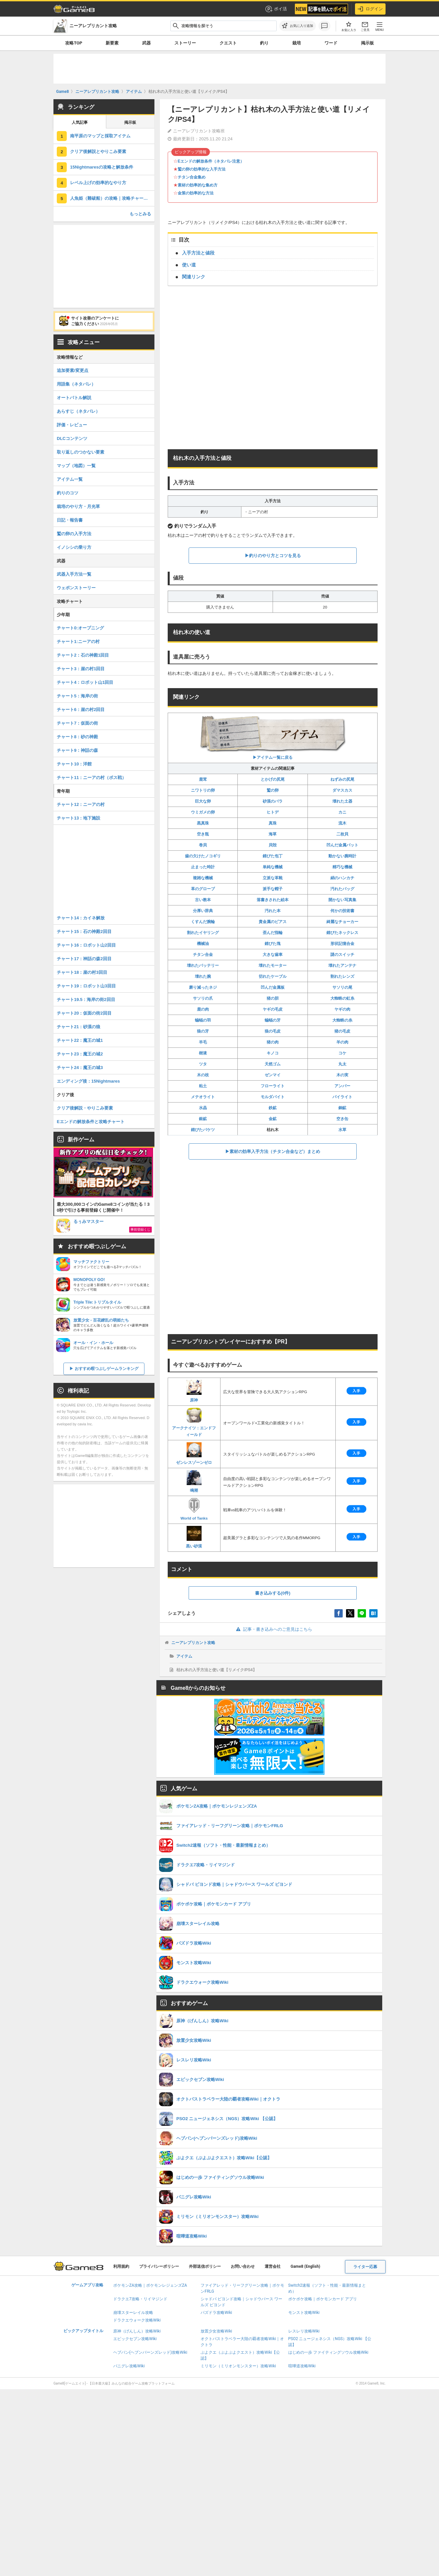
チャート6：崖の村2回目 (81, 709)
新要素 (112, 42)
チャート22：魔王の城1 (80, 1040)
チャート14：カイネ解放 (81, 917)
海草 (273, 834)
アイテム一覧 (70, 479)
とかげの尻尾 (273, 779)
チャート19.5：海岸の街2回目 (86, 999)
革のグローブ (203, 889)
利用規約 (121, 2266)
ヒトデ (273, 812)
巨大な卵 (203, 801)
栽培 (296, 42)
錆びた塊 (273, 943)
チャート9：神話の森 (77, 750)
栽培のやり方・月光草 (78, 506)
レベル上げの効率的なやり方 (98, 182)
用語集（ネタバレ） (76, 384)
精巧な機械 (342, 867)
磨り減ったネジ (203, 987)
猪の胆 (273, 998)
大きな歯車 (273, 954)
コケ (342, 1053)
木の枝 (203, 1075)
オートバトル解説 (74, 397)
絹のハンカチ (342, 878)
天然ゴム (273, 1064)
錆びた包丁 (273, 856)
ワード (330, 42)
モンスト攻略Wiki (304, 2312)
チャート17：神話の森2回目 (84, 958)
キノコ (273, 1053)
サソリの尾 (342, 987)
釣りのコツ (67, 492)
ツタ (203, 1064)
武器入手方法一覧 (74, 574)
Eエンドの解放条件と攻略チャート (91, 1121)
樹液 (203, 1053)
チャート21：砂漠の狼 (78, 1026)
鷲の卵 (273, 790)
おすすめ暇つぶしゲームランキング (106, 1368)
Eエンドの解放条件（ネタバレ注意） (211, 161)
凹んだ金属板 (273, 987)
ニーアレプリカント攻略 (193, 1642)
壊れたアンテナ (342, 965)
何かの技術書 (342, 910)
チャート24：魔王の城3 (80, 1067)
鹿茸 (203, 779)
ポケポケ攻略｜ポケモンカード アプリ (322, 2299)
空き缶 (342, 1118)
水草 (342, 1129)
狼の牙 (203, 1031)
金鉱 (273, 1118)
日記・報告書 (70, 520)
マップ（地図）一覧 (76, 465)
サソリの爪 (203, 998)
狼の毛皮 (273, 1031)
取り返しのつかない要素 (80, 452)
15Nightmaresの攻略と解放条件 (101, 167)
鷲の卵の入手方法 (74, 533)
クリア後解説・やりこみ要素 (85, 1108)
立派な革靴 (273, 878)
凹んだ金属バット (342, 845)
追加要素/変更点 (72, 370)
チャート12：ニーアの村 (81, 804)
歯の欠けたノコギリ (203, 856)
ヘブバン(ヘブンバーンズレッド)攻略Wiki (150, 2352)
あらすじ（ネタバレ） (78, 411)
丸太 (342, 1064)
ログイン (370, 9)
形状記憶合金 (342, 943)
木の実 (342, 1075)
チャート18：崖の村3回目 (82, 972)
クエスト (228, 42)
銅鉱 (342, 1108)
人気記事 (80, 122)
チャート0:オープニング (80, 627)
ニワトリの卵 (203, 790)
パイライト (342, 1097)
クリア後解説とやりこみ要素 (98, 151)
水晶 (203, 1108)
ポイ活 (276, 9)
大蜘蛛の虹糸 (342, 998)
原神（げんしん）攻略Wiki (137, 2331)
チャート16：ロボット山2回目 (86, 945)
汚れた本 (273, 910)
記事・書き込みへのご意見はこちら (272, 1629)
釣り (264, 42)
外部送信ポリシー (205, 2266)
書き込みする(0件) (273, 1593)
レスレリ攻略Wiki (304, 2331)
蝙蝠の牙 (273, 1020)
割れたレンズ (342, 976)
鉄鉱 (273, 1108)
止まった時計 (203, 867)
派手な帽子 (273, 889)
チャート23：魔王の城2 (80, 1053)
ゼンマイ (273, 1075)
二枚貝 (342, 834)
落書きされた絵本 (273, 899)
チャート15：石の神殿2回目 (84, 931)
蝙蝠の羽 (203, 1020)
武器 (146, 42)
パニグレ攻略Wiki (129, 2366)
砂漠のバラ (273, 801)
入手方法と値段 (198, 252)
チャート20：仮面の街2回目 (84, 1013)
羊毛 (203, 1042)
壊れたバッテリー (203, 965)
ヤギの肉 (342, 1009)
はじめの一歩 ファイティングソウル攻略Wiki (328, 2352)
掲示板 (367, 42)
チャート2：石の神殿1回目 (83, 655)
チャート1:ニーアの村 (78, 641)
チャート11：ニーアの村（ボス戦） (91, 777)
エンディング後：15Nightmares (88, 1081)
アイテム (184, 1656)
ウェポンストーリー (76, 587)
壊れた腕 (203, 976)
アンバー (342, 1086)
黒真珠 (203, 823)
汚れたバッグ (342, 889)
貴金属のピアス (273, 921)
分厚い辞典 (203, 910)
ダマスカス (342, 790)
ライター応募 (365, 2266)
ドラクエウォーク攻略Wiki (137, 2320)
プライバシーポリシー (159, 2266)
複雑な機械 (203, 878)
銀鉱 (203, 1118)
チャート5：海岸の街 (77, 695)
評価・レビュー (72, 424)
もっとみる (140, 213)
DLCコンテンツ (72, 438)
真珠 (273, 823)
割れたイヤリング (203, 932)
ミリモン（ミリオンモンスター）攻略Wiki (238, 2366)
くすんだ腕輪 (203, 921)
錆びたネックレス (342, 932)
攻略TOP (73, 42)
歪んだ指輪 (273, 932)
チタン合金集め (192, 177)
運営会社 (273, 2266)
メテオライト (203, 1097)
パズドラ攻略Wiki (216, 2312)
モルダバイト (273, 1097)
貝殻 (273, 845)
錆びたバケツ (203, 1129)
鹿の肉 (203, 1009)
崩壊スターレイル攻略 (133, 2312)
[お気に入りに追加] (297, 26)
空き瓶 (203, 834)
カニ (342, 812)
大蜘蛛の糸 (342, 1020)
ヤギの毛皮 (273, 1009)
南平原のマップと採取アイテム (100, 135)
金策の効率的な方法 (196, 193)
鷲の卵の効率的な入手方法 (201, 169)
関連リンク (193, 276)
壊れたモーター (273, 965)
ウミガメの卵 (203, 812)
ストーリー (185, 42)
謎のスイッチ (342, 954)
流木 (342, 823)
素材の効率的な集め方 (198, 185)
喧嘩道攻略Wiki (302, 2366)
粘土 (203, 1086)
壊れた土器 (342, 801)
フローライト (273, 1086)
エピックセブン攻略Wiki (135, 2338)
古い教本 (203, 899)
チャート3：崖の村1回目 (81, 668)
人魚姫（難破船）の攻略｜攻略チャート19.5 (112, 198)
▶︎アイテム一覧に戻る (273, 737)
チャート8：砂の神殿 (77, 736)
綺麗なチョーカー (342, 921)
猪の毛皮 (342, 1031)
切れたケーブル (273, 976)
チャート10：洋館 (74, 763)
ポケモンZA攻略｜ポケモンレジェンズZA (150, 2285)
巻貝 (203, 845)
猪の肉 (273, 1042)
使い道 (189, 264)
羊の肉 (342, 1042)
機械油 (203, 943)
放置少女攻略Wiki (216, 2331)
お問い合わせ (243, 2266)
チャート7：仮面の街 (77, 723)
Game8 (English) (305, 2266)
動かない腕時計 (342, 856)
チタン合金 (203, 954)
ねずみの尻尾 (342, 779)
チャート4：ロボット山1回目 (85, 682)
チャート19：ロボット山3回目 (86, 985)
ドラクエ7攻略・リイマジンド (140, 2299)
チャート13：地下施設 (78, 818)
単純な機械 (273, 867)
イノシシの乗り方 (74, 547)
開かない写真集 (342, 899)
